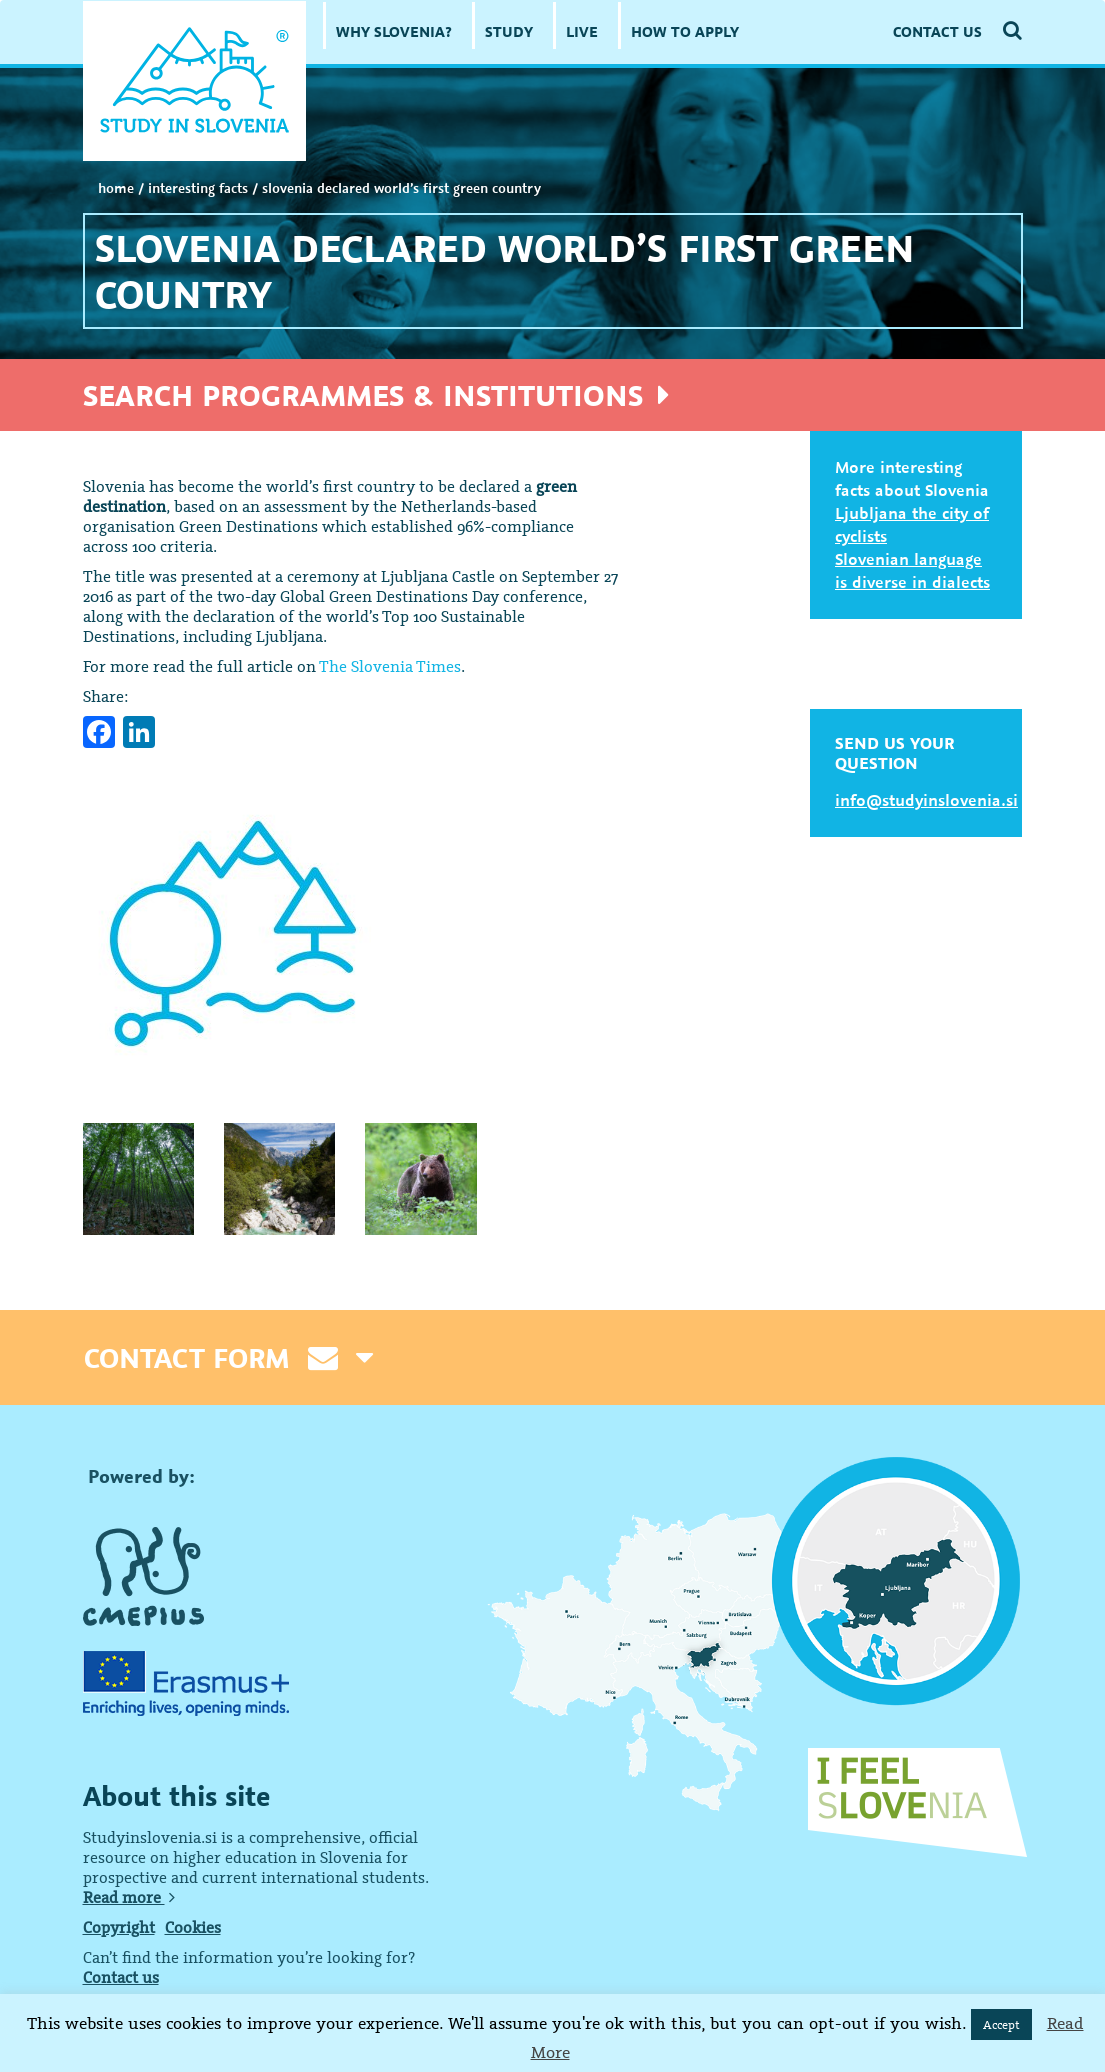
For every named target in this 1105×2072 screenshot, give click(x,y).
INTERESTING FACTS (198, 188)
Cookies (193, 1927)
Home (116, 188)
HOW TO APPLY (685, 31)
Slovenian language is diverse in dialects (912, 570)
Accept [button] (1001, 2024)
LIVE (582, 31)
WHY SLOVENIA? (394, 31)
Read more (129, 1897)
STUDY (509, 31)
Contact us (121, 1977)
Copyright (119, 1927)
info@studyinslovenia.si (926, 800)
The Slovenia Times (390, 666)
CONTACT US (937, 31)
